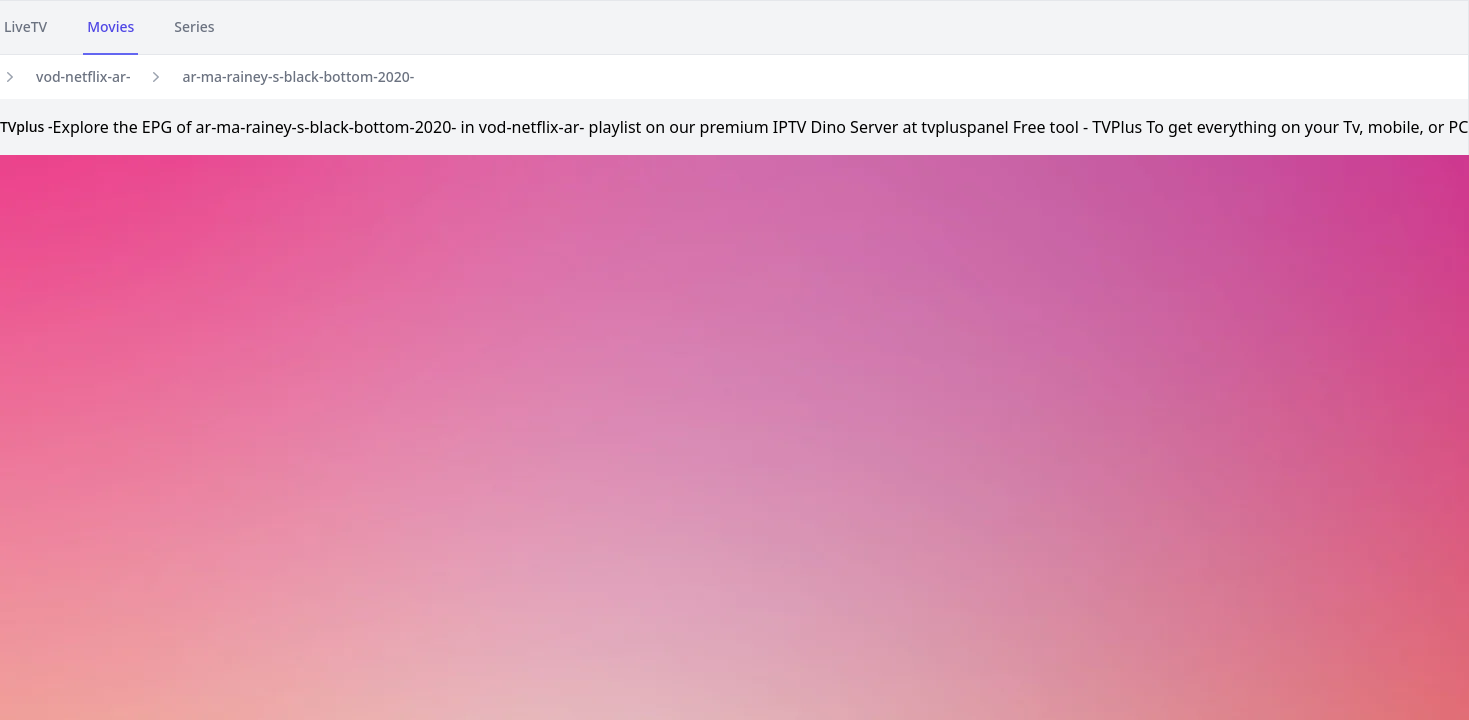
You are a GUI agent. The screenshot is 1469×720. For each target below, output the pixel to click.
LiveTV (25, 26)
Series (194, 26)
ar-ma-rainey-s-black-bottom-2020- (298, 76)
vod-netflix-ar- (83, 76)
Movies (110, 26)
